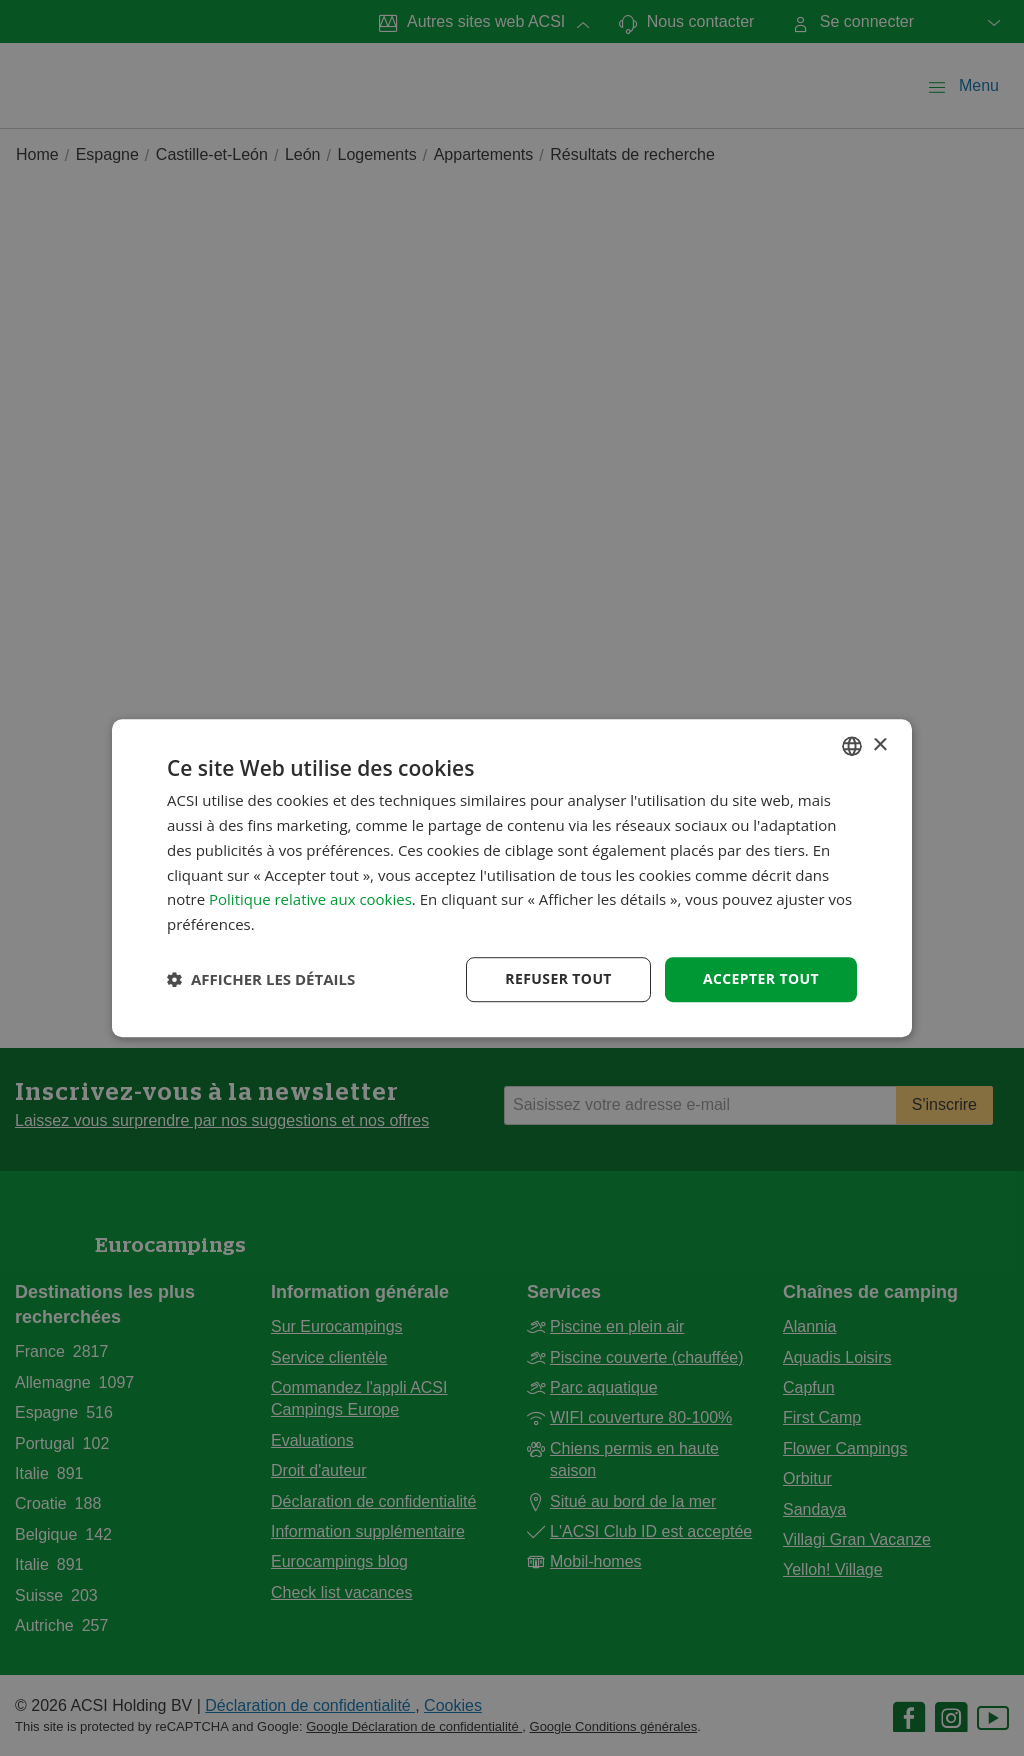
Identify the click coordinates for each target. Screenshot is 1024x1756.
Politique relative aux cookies (310, 900)
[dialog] (512, 878)
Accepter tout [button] (761, 978)
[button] (261, 979)
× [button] (879, 745)
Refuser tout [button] (558, 978)
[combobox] (852, 746)
